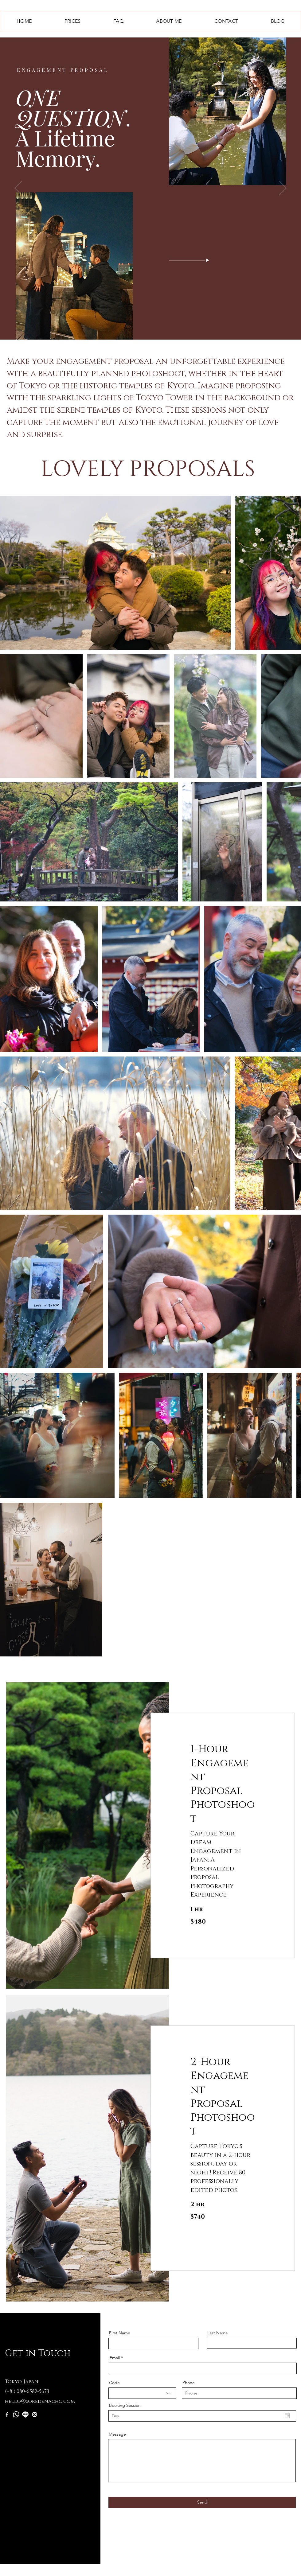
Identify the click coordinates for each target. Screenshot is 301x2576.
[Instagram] (34, 2414)
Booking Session (125, 2405)
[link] (222, 1784)
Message (117, 2434)
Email (115, 2358)
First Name (119, 2333)
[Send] (202, 2502)
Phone (188, 2382)
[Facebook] (7, 2414)
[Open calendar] (287, 2415)
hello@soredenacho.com (40, 2401)
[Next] (283, 189)
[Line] (25, 2414)
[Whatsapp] (16, 2414)
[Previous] (18, 189)
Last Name (217, 2333)
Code (114, 2382)
